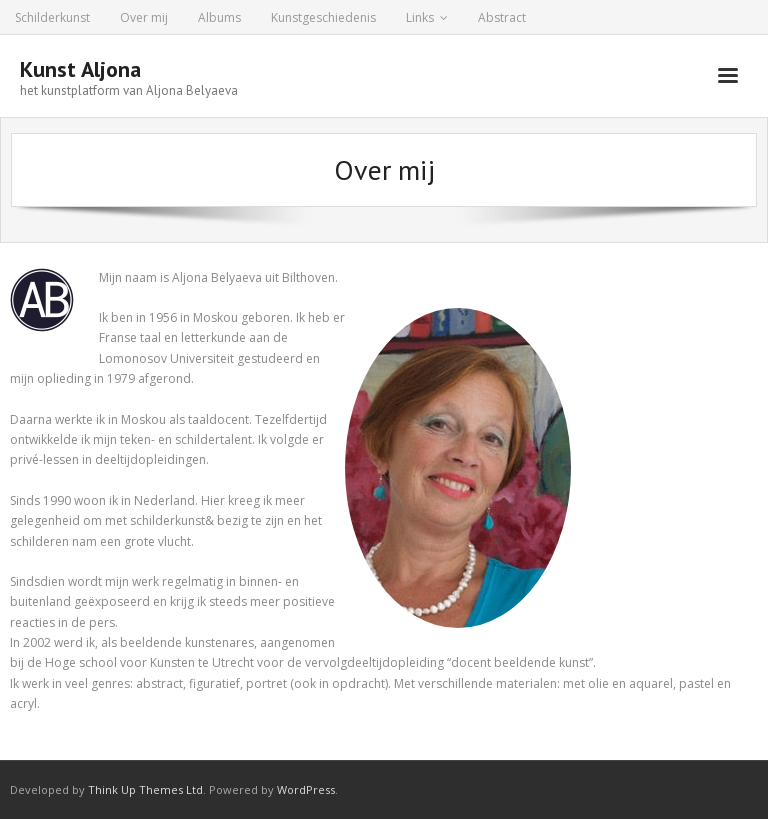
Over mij (144, 17)
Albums (219, 17)
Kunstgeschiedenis (323, 17)
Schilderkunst (52, 17)
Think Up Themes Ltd (145, 789)
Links (420, 17)
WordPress (306, 789)
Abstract (502, 17)
